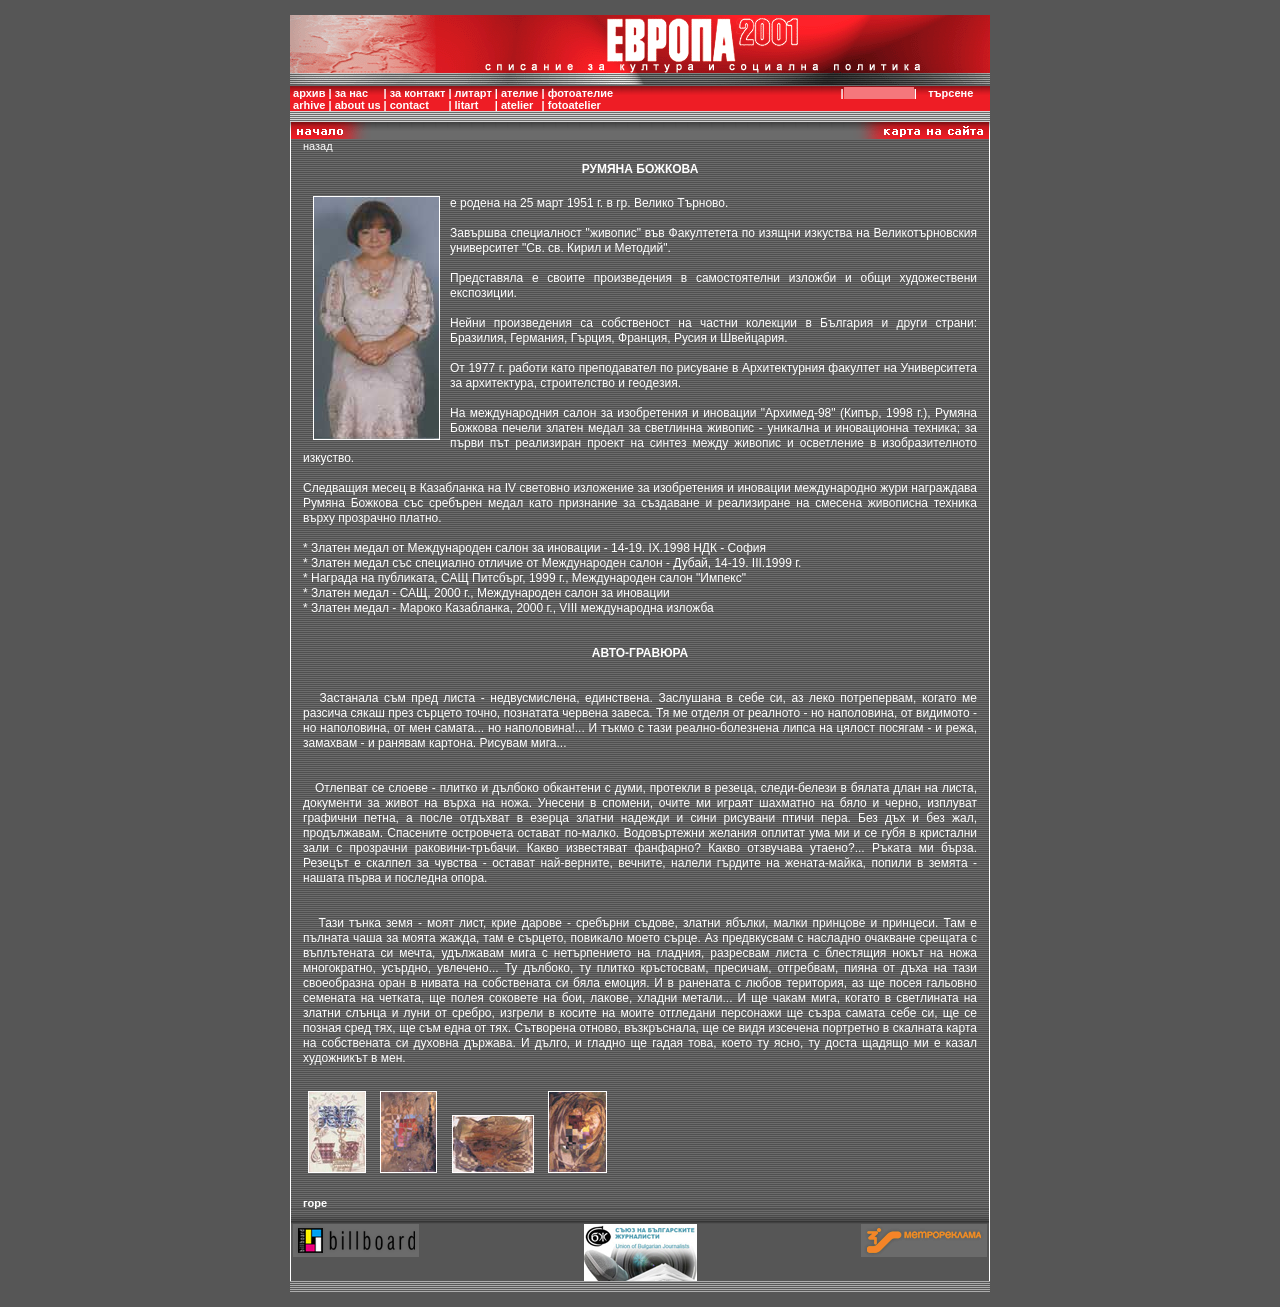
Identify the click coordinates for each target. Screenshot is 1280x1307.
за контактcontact (418, 99)
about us (358, 105)
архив (309, 93)
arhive (309, 105)
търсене (954, 93)
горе (315, 1203)
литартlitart (473, 99)
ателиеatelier (520, 99)
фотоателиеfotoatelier (580, 99)
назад (318, 146)
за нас (351, 93)
